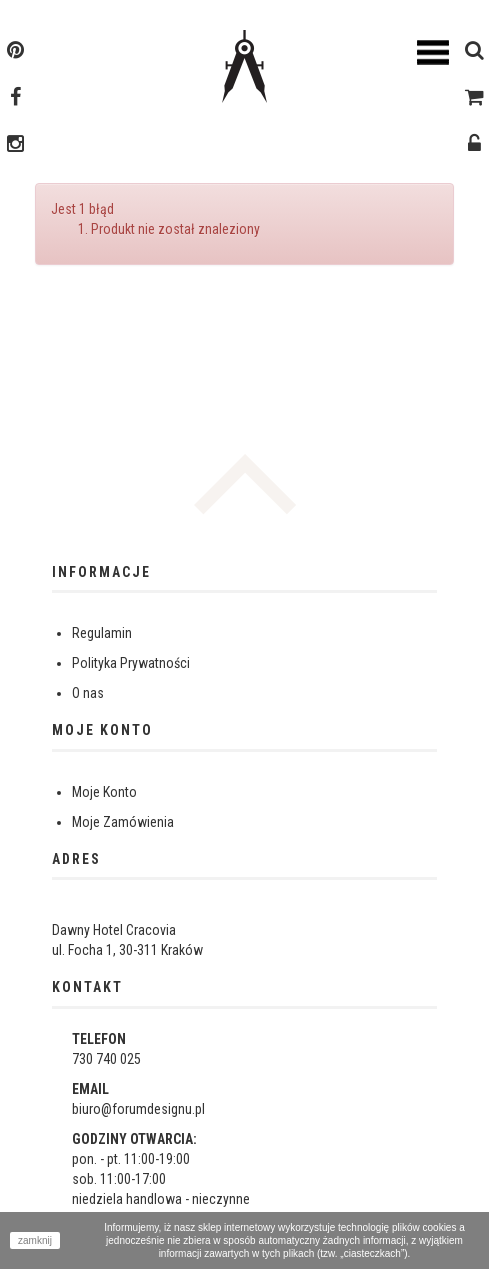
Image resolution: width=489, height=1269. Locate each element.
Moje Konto (104, 792)
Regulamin (102, 633)
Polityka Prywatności (131, 663)
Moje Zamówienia (123, 822)
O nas (88, 693)
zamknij (35, 1240)
